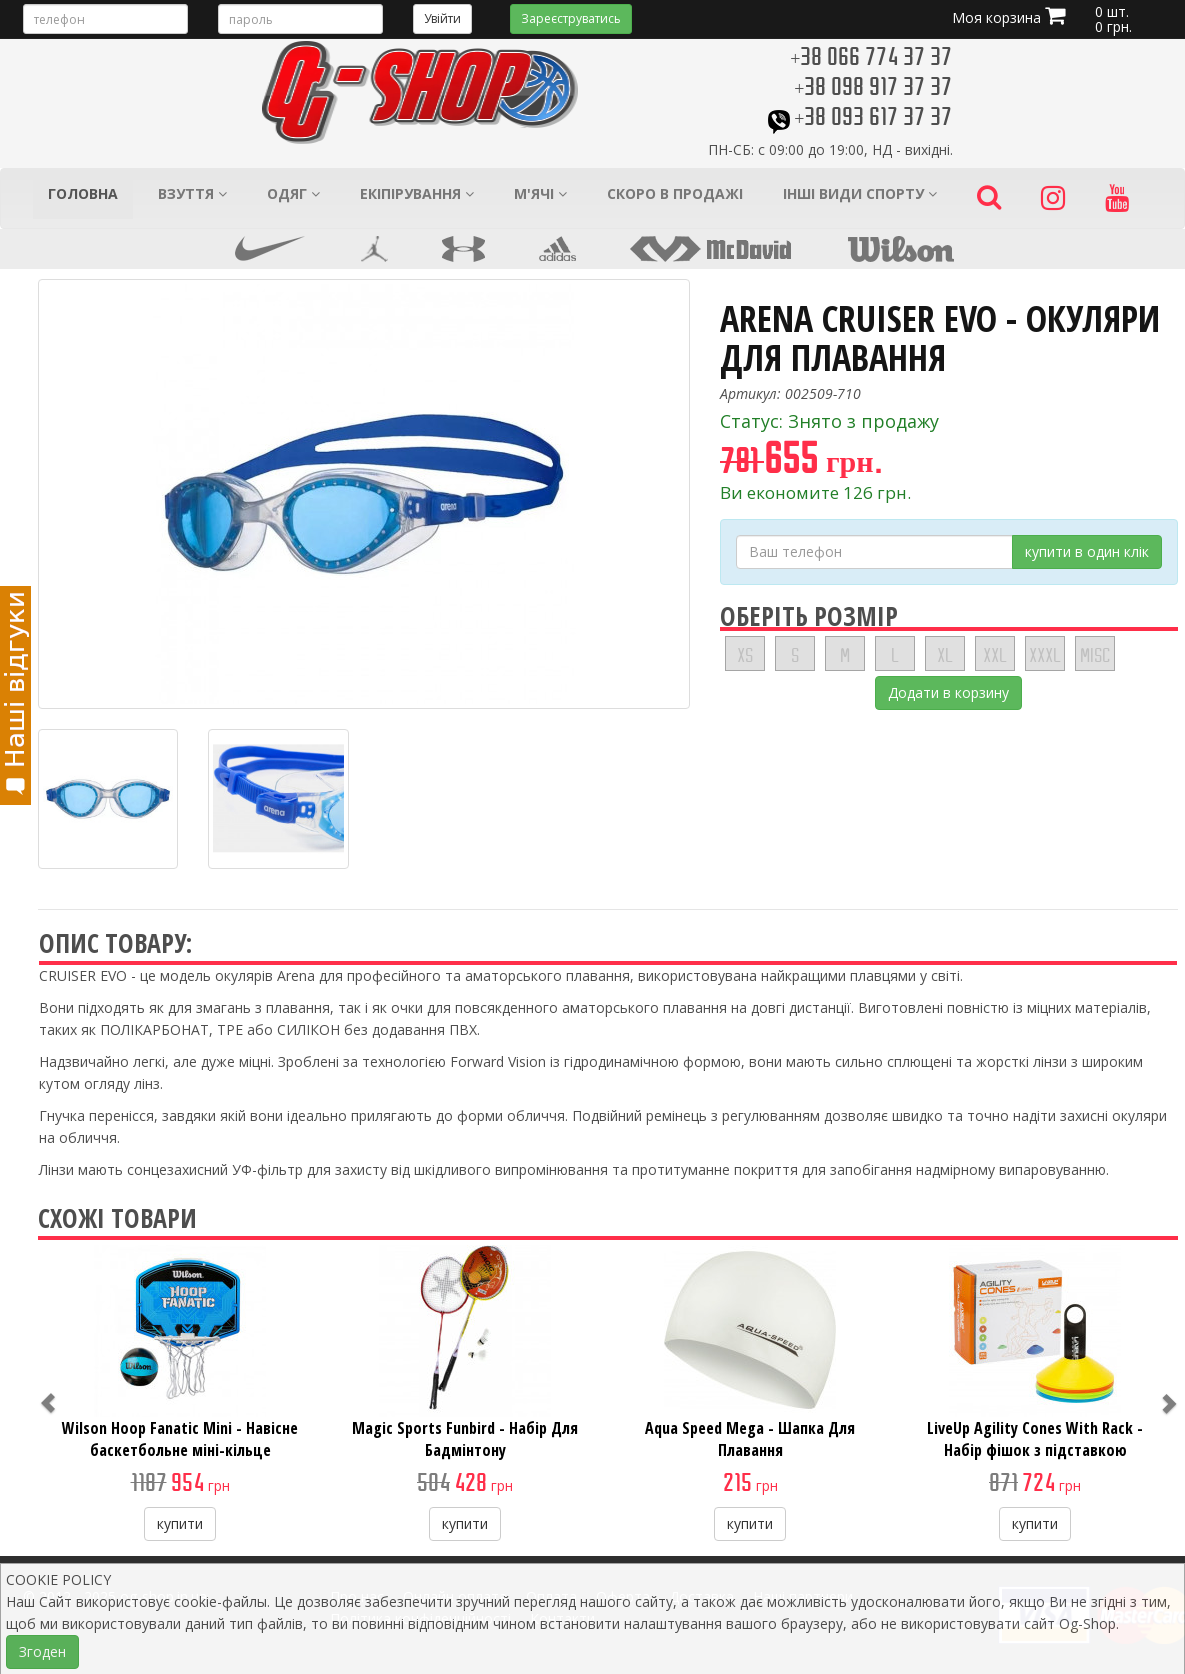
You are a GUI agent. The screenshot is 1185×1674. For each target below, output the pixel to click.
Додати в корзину (948, 692)
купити (180, 1523)
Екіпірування (417, 193)
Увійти (442, 18)
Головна (83, 193)
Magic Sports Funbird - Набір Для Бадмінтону (465, 1439)
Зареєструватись (571, 18)
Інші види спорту (860, 193)
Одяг (293, 193)
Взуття (192, 193)
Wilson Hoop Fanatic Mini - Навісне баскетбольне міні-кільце (180, 1439)
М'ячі (540, 193)
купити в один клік (1087, 551)
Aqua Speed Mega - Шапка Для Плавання (750, 1439)
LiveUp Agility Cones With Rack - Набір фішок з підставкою (1035, 1439)
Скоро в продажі (675, 193)
